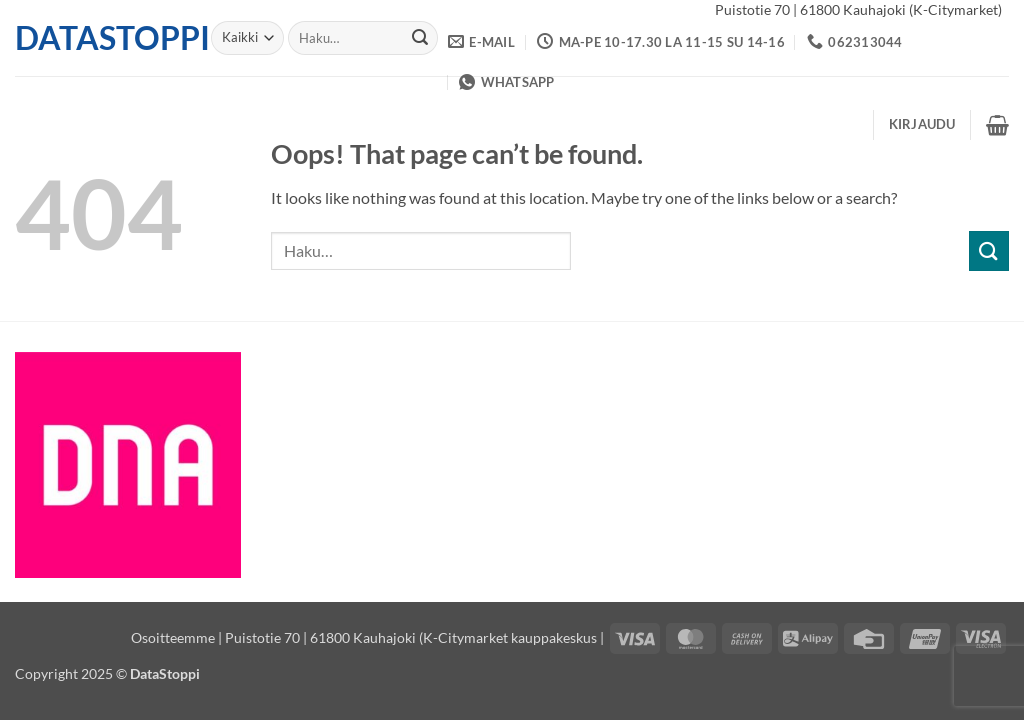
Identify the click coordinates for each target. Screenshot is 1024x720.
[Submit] (420, 38)
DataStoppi (98, 38)
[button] (922, 124)
